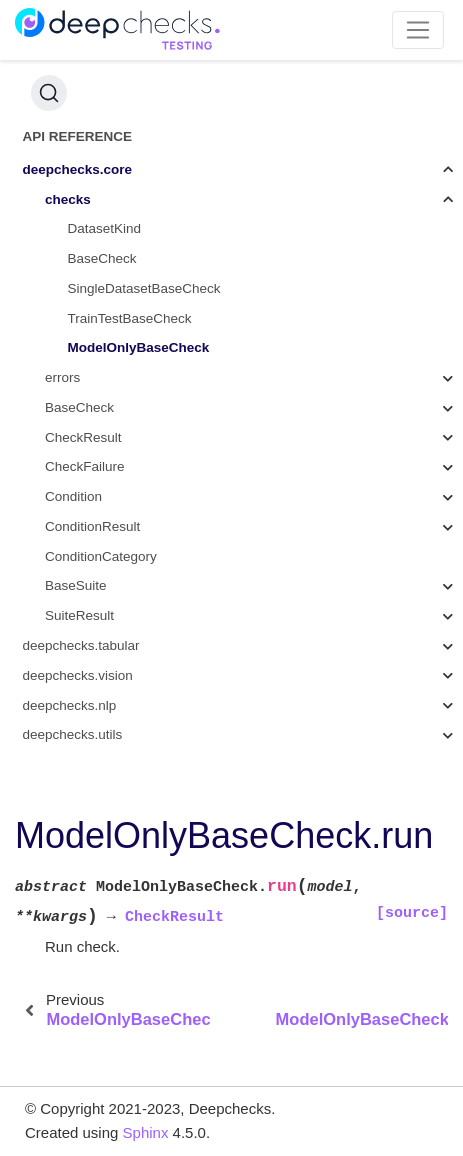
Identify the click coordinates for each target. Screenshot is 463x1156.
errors (62, 377)
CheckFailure (85, 466)
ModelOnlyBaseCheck (139, 347)
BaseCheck (102, 258)
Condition (73, 496)
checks (68, 199)
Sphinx (146, 1132)
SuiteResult (79, 615)
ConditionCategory (101, 556)
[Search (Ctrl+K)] (49, 93)
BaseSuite (76, 585)
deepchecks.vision (78, 675)
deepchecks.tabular (81, 645)
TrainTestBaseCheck (130, 318)
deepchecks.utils (73, 734)
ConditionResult (92, 526)
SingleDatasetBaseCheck (144, 288)
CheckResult (83, 437)
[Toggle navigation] (418, 30)
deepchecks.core (78, 169)
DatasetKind (105, 228)
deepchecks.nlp (70, 705)
